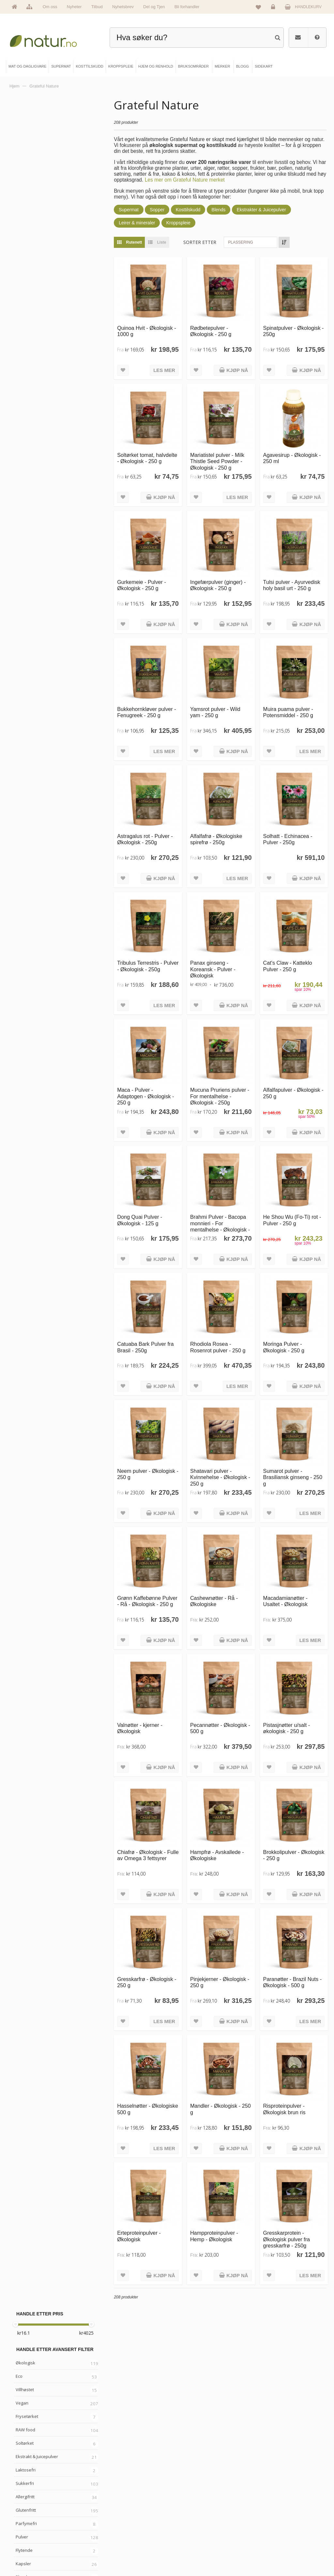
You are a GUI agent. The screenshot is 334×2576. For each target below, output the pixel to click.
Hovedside (27, 2510)
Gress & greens (31, 463)
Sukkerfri (25, 275)
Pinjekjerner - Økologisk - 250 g (220, 1979)
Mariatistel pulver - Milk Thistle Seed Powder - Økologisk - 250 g (217, 461)
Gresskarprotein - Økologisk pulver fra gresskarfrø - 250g (286, 2236)
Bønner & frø (28, 409)
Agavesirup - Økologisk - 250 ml (292, 458)
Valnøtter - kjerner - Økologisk (140, 1725)
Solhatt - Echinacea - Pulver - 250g (287, 838)
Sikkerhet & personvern (272, 2554)
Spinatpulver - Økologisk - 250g (293, 331)
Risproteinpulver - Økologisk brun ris (284, 2106)
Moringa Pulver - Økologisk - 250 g (283, 1345)
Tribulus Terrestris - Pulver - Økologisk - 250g (147, 965)
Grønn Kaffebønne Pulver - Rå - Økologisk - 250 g (148, 1599)
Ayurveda (25, 449)
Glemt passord (265, 2521)
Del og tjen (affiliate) (194, 2543)
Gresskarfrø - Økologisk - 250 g (147, 1979)
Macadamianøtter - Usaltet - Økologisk (285, 1599)
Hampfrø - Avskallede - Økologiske (217, 1852)
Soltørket (25, 235)
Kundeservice (264, 2532)
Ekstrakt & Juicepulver (37, 248)
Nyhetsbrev (123, 6)
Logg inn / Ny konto (269, 2510)
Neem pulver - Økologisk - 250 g (148, 1472)
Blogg (183, 2510)
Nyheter (74, 6)
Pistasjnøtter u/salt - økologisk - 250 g (286, 1725)
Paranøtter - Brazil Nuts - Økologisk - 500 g (292, 1979)
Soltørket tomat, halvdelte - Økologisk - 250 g (148, 458)
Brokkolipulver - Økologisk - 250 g (294, 1852)
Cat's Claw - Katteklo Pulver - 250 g (287, 965)
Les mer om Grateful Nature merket (195, 180)
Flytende (24, 342)
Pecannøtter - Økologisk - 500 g (220, 1725)
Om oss (50, 6)
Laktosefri (26, 262)
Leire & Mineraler (33, 556)
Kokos (22, 503)
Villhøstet (25, 181)
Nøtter (22, 395)
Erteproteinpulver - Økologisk (139, 2233)
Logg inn (274, 8)
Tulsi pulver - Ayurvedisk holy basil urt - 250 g (291, 584)
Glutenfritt (26, 302)
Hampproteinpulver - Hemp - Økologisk (214, 2233)
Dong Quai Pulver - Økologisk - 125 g (140, 1218)
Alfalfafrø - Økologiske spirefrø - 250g (216, 838)
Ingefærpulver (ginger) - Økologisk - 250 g (218, 584)
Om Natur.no (29, 2521)
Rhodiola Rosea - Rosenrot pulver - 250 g (218, 1345)
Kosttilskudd (188, 209)
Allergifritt (25, 288)
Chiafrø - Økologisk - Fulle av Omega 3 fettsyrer (142, 1855)
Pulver (22, 328)
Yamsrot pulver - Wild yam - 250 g (215, 711)
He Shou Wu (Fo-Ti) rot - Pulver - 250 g (292, 1218)
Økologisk (25, 154)
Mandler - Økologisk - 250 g (220, 2106)
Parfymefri (26, 315)
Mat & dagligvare (112, 2510)
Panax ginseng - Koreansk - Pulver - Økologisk (213, 968)
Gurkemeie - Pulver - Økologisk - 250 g (142, 584)
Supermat (129, 209)
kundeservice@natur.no (167, 2468)
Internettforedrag (192, 2532)
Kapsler (23, 355)
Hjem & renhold (111, 2554)
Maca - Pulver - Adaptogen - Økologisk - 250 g (146, 1095)
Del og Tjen (154, 6)
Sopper (157, 209)
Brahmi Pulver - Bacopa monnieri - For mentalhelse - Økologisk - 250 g (220, 1224)
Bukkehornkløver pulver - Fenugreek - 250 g (147, 711)
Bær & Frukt (27, 382)
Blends (219, 209)
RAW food (25, 221)
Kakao (22, 489)
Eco (19, 168)
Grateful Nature (31, 602)
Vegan (22, 195)
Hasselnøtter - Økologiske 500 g (148, 2106)
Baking (22, 516)
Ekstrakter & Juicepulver (262, 209)
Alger (21, 543)
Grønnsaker (28, 530)
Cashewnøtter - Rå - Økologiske (214, 1599)
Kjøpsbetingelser (267, 2543)
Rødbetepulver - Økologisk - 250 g (211, 331)
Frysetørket (27, 208)
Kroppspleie (179, 222)
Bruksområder (190, 2521)
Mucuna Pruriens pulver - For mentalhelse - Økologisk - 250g (220, 1095)
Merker (24, 2532)
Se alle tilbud (29, 2554)
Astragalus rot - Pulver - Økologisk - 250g (146, 838)
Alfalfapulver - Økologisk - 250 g (293, 1092)
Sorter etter (200, 242)
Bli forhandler (187, 6)
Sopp (21, 423)
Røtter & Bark (29, 476)
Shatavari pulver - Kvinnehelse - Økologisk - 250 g (220, 1475)
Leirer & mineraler (137, 222)
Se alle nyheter (31, 2543)
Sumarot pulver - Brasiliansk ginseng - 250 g (292, 1475)
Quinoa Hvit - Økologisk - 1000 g (147, 331)
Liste (156, 242)
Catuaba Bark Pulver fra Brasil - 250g (146, 1345)
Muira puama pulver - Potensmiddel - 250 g (288, 711)
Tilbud (97, 6)
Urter (21, 436)
